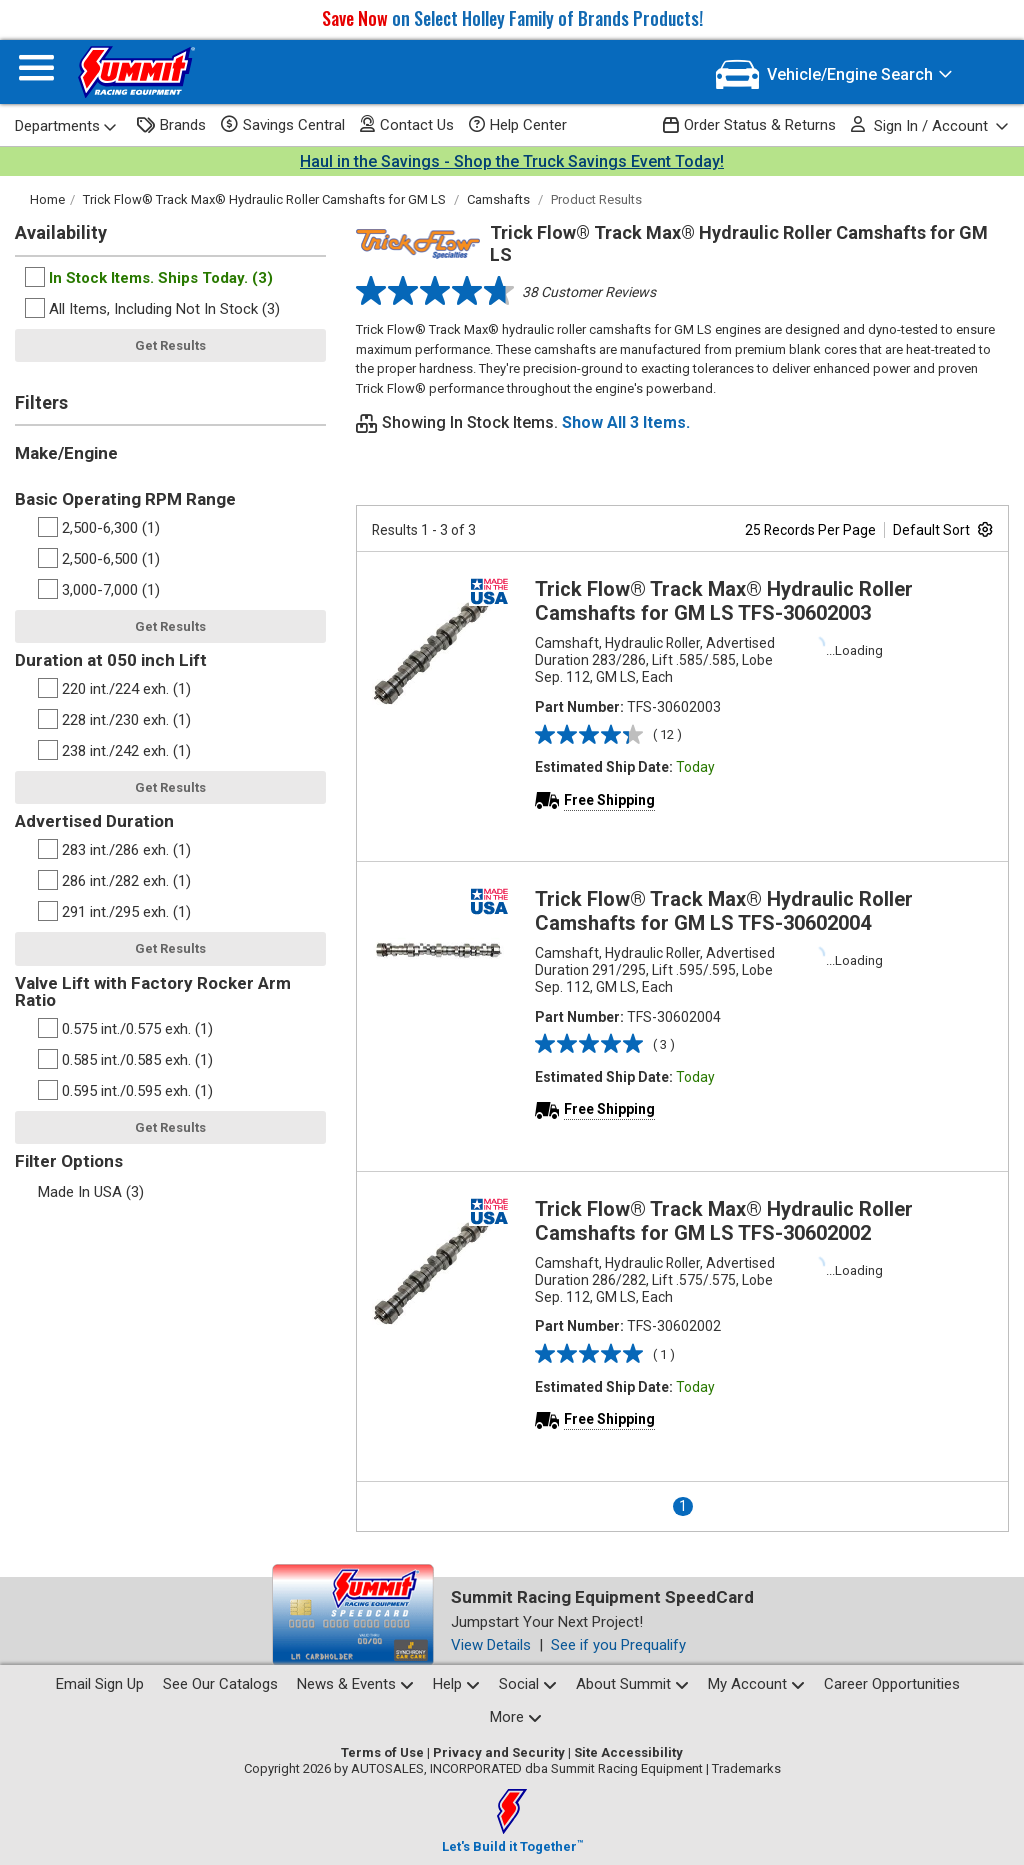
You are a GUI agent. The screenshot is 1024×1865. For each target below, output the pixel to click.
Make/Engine (66, 453)
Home (47, 199)
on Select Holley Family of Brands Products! (512, 18)
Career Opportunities (892, 1684)
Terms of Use (382, 1752)
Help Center (518, 125)
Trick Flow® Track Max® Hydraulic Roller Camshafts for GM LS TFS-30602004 (724, 911)
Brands (171, 125)
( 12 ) (667, 734)
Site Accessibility (628, 1752)
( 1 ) (664, 1354)
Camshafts (498, 199)
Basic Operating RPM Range (125, 499)
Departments (66, 126)
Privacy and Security (499, 1752)
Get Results (170, 345)
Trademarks (746, 1768)
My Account (756, 1684)
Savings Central (283, 125)
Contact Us (407, 124)
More (516, 1717)
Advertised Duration (94, 821)
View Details (491, 1645)
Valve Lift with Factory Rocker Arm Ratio (153, 991)
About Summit (632, 1684)
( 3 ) (664, 1044)
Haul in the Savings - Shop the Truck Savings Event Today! (512, 161)
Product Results (596, 199)
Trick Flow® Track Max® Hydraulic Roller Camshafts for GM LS (264, 199)
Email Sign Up (100, 1684)
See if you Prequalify (618, 1645)
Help (456, 1684)
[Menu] (36, 72)
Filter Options (69, 1161)
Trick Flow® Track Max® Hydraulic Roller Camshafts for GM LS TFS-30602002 (724, 1221)
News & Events (355, 1684)
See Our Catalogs (220, 1684)
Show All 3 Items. (626, 422)
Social (528, 1684)
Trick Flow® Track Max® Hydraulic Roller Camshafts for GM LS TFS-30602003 (724, 601)
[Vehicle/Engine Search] (834, 74)
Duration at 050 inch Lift (111, 660)
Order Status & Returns (749, 125)
